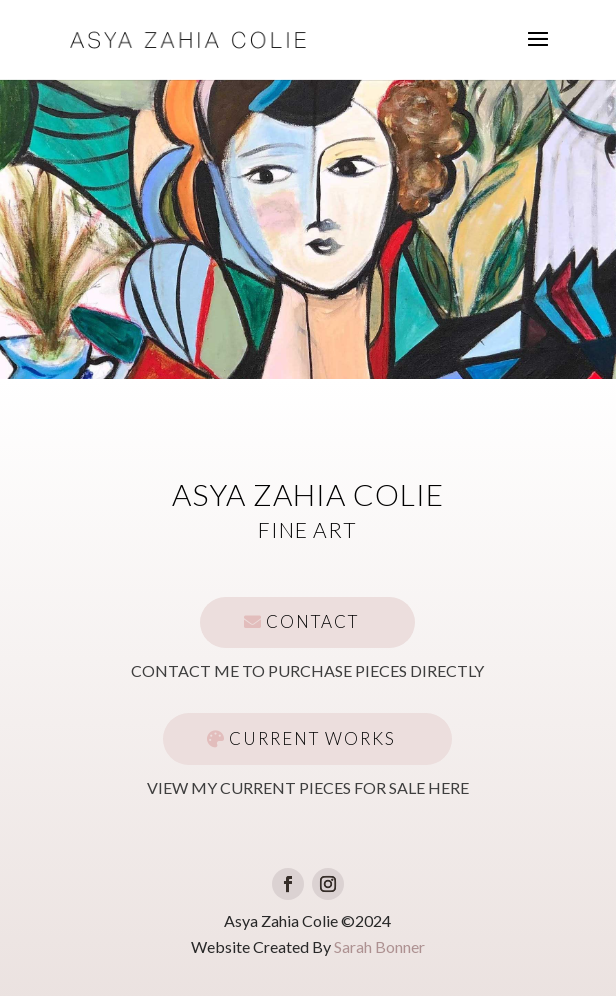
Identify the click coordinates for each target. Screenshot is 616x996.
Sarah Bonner (379, 946)
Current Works (312, 738)
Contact (312, 621)
